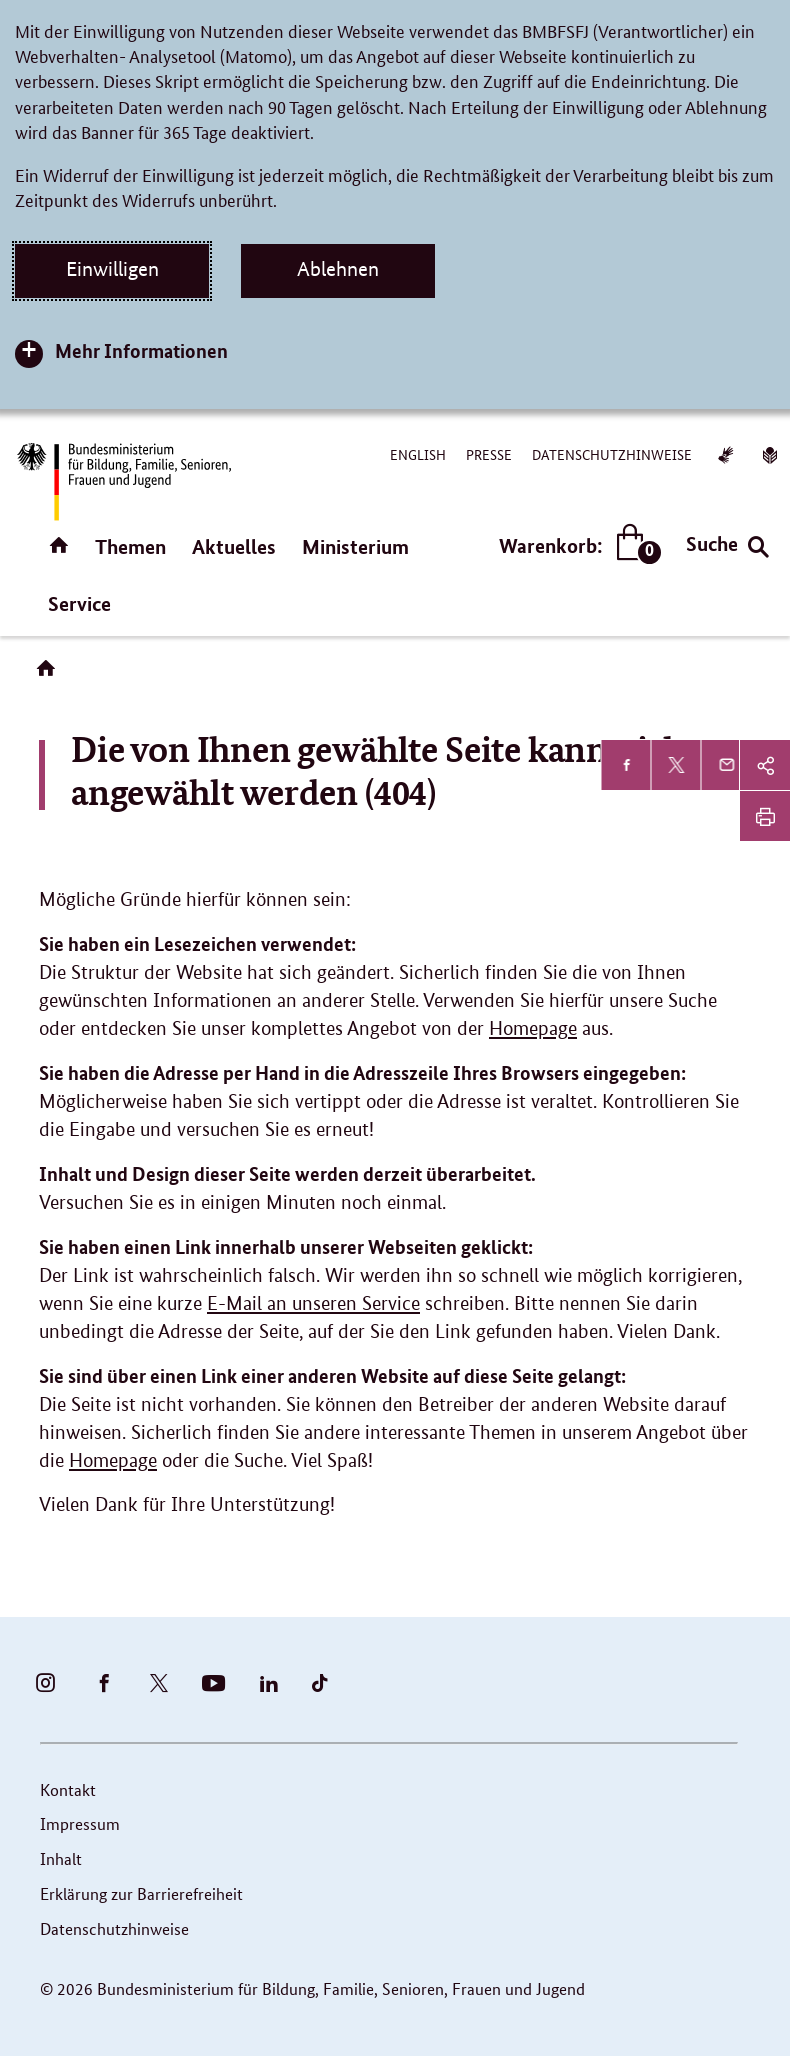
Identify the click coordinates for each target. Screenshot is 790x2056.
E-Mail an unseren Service (313, 1303)
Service (79, 603)
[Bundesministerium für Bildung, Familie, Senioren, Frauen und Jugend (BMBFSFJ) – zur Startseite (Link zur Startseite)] (123, 481)
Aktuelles (234, 546)
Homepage (533, 1028)
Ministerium (355, 546)
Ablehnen (338, 269)
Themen (130, 546)
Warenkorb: (575, 545)
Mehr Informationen (141, 350)
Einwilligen (112, 269)
